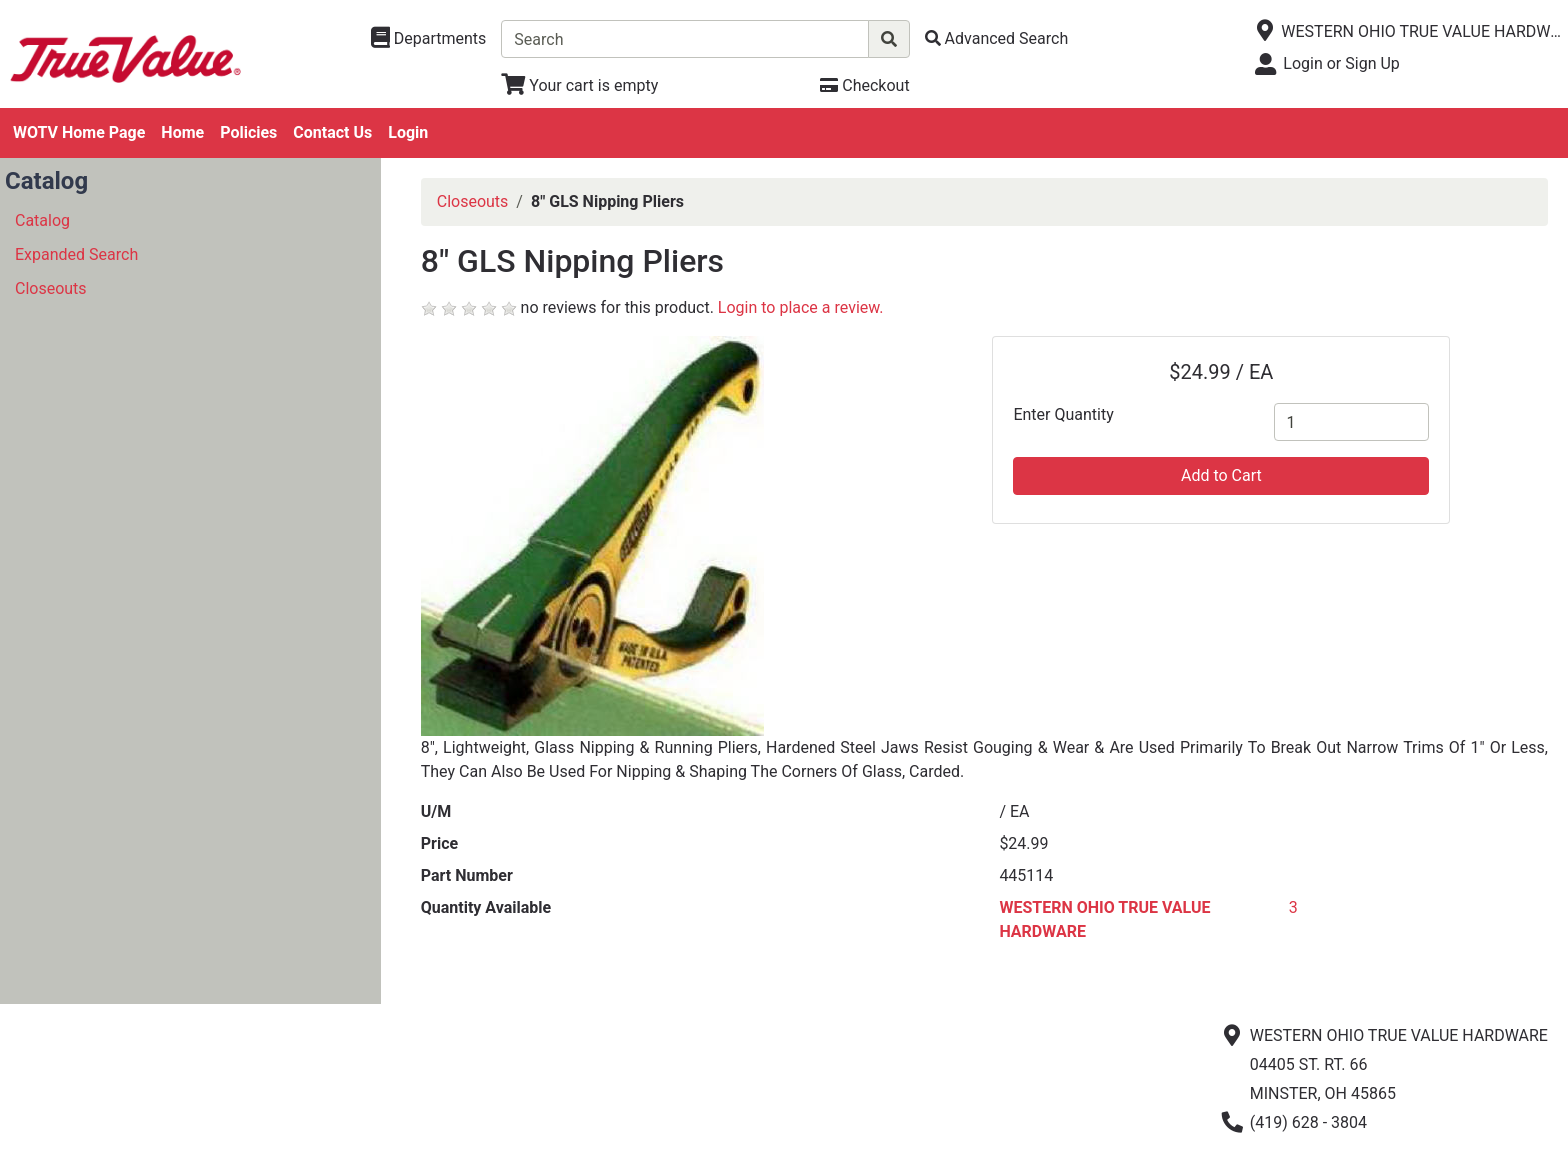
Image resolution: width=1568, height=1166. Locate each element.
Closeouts (51, 288)
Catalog (42, 220)
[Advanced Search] (997, 38)
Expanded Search (76, 254)
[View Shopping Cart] (579, 85)
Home (182, 132)
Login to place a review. (801, 307)
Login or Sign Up (1341, 63)
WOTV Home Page (79, 132)
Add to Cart (1221, 475)
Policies (248, 132)
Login (408, 132)
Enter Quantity (1063, 414)
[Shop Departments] (429, 39)
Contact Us (332, 132)
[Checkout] (864, 85)
